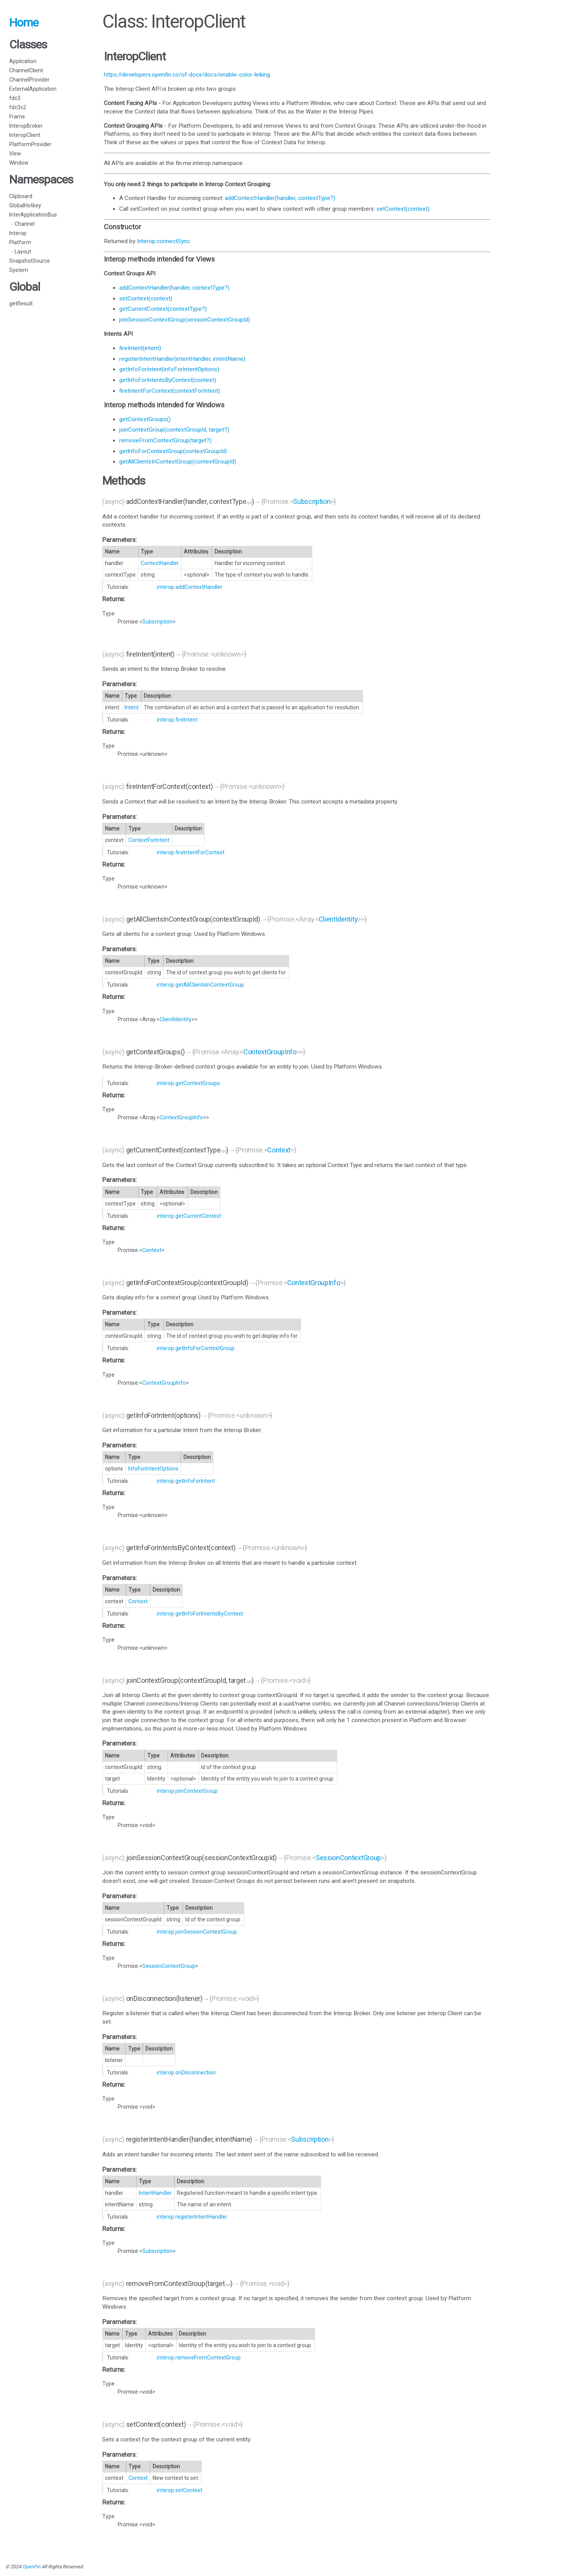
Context (279, 1150)
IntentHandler (155, 2193)
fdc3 (14, 98)
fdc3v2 (17, 107)
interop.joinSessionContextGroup (197, 1932)
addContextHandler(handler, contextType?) (280, 198)
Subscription (311, 501)
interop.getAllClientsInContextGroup (200, 985)
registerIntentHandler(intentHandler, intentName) (182, 358)
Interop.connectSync (163, 241)
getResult (21, 303)
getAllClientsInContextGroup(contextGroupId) (177, 461)
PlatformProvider (30, 144)
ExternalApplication (33, 89)
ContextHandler (160, 563)
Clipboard (20, 196)
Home (23, 22)
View (15, 153)
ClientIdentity (338, 919)
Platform (20, 242)
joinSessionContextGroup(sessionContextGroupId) (184, 319)
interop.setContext (179, 2490)
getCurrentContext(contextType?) (163, 308)
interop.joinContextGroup (187, 1791)
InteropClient (24, 135)
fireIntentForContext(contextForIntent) (169, 390)
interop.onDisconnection (186, 2072)
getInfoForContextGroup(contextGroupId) (173, 451)
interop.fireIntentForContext (191, 852)
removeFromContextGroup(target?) (165, 440)
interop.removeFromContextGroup (199, 2357)
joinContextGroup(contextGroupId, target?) (174, 429)
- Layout (20, 251)
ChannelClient (26, 70)
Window (18, 163)
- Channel (22, 224)
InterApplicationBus (33, 215)
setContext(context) (402, 208)
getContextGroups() (145, 419)
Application (23, 61)
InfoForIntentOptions (153, 1469)
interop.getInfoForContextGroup (196, 1348)
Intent (132, 707)
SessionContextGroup (348, 1858)
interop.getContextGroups (188, 1083)
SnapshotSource (29, 261)
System (18, 270)
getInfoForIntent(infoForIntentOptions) (169, 369)
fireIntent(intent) (140, 348)
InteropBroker (26, 126)
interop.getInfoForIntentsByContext (200, 1614)
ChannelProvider (29, 80)
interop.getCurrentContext (189, 1216)
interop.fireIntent (177, 720)
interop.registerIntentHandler (192, 2217)
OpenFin (31, 2566)
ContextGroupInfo (269, 1052)
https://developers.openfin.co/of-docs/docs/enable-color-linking (187, 74)
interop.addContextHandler (190, 587)
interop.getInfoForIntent (186, 1481)
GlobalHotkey (25, 205)
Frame (17, 116)
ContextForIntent (149, 840)
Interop (18, 233)
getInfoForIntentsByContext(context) (167, 380)
